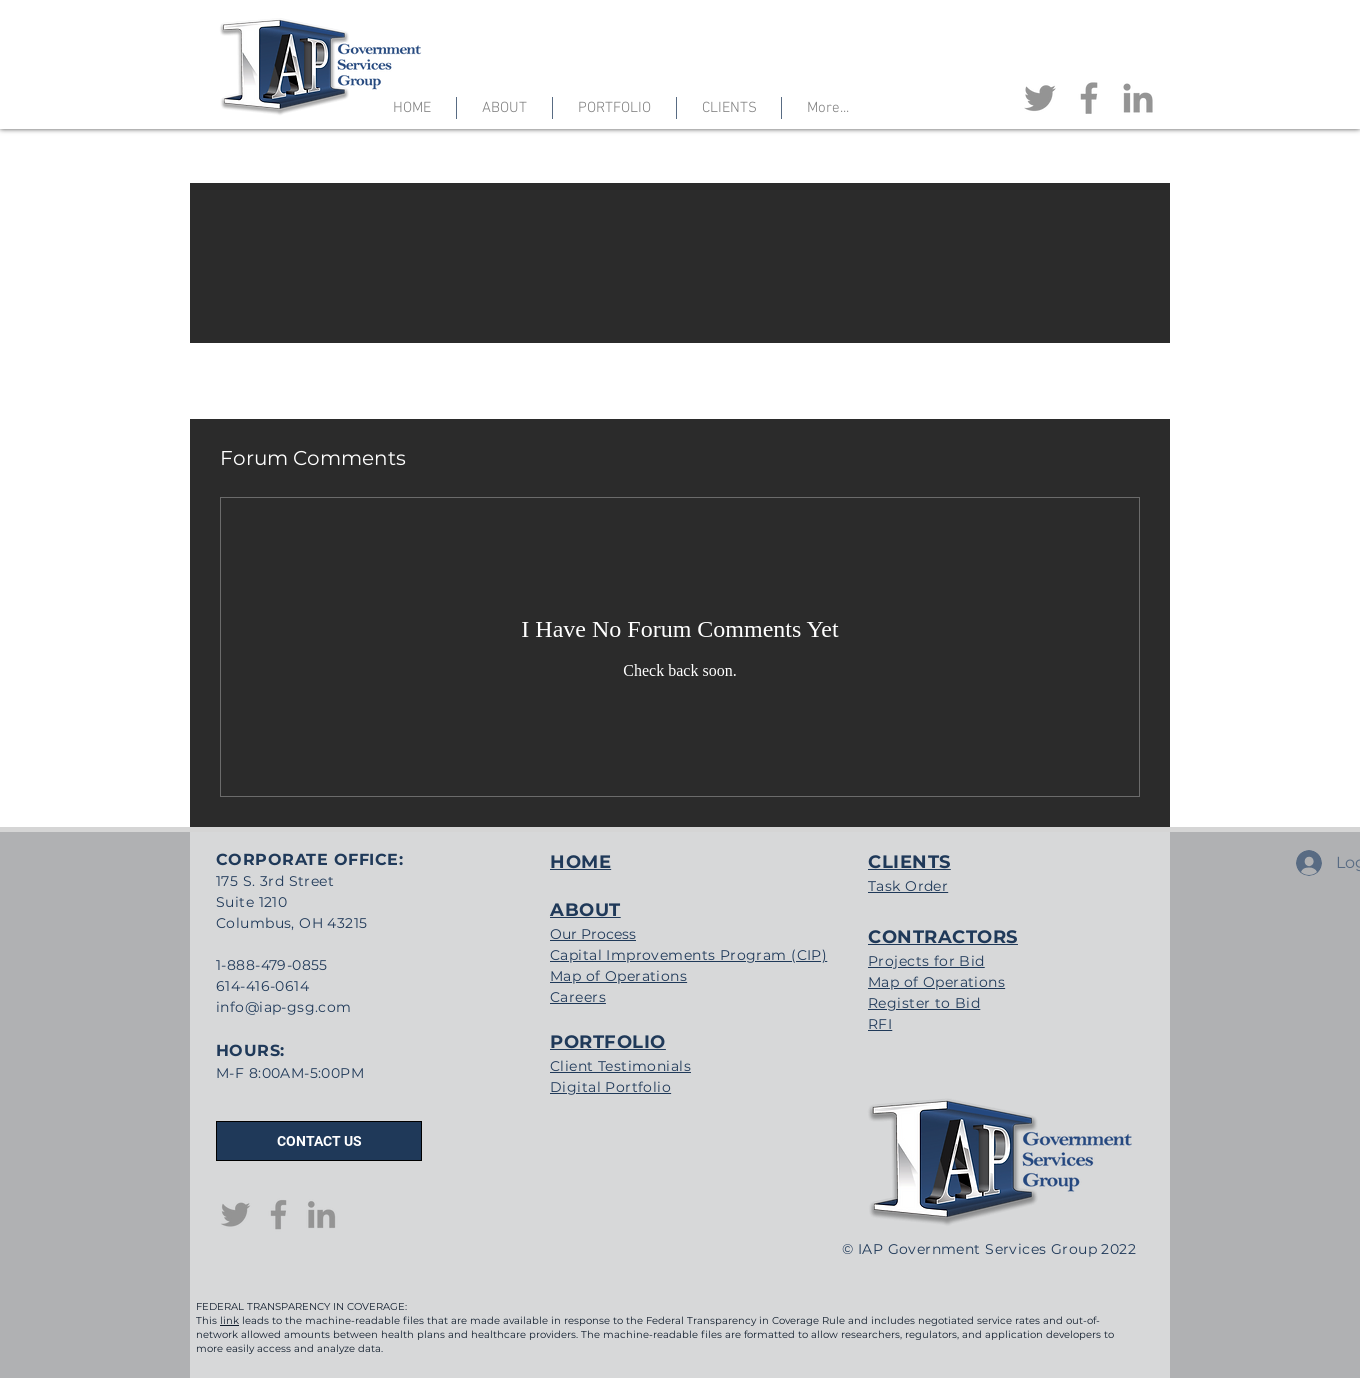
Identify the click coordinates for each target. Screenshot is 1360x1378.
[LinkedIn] (1138, 98)
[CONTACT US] (319, 1141)
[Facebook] (1089, 98)
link (229, 1320)
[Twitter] (1040, 98)
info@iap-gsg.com (284, 1007)
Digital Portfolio (610, 1087)
